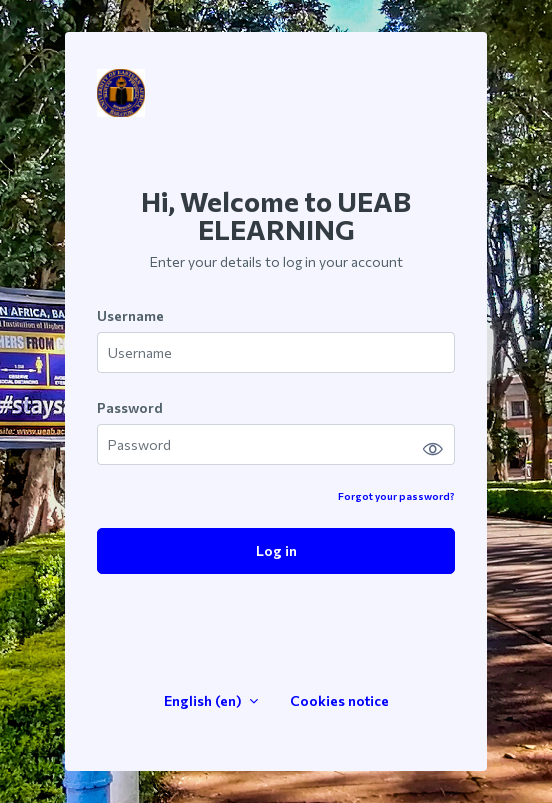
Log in (276, 550)
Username (130, 315)
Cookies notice (339, 700)
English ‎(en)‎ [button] (204, 700)
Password (130, 407)
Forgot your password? (396, 496)
